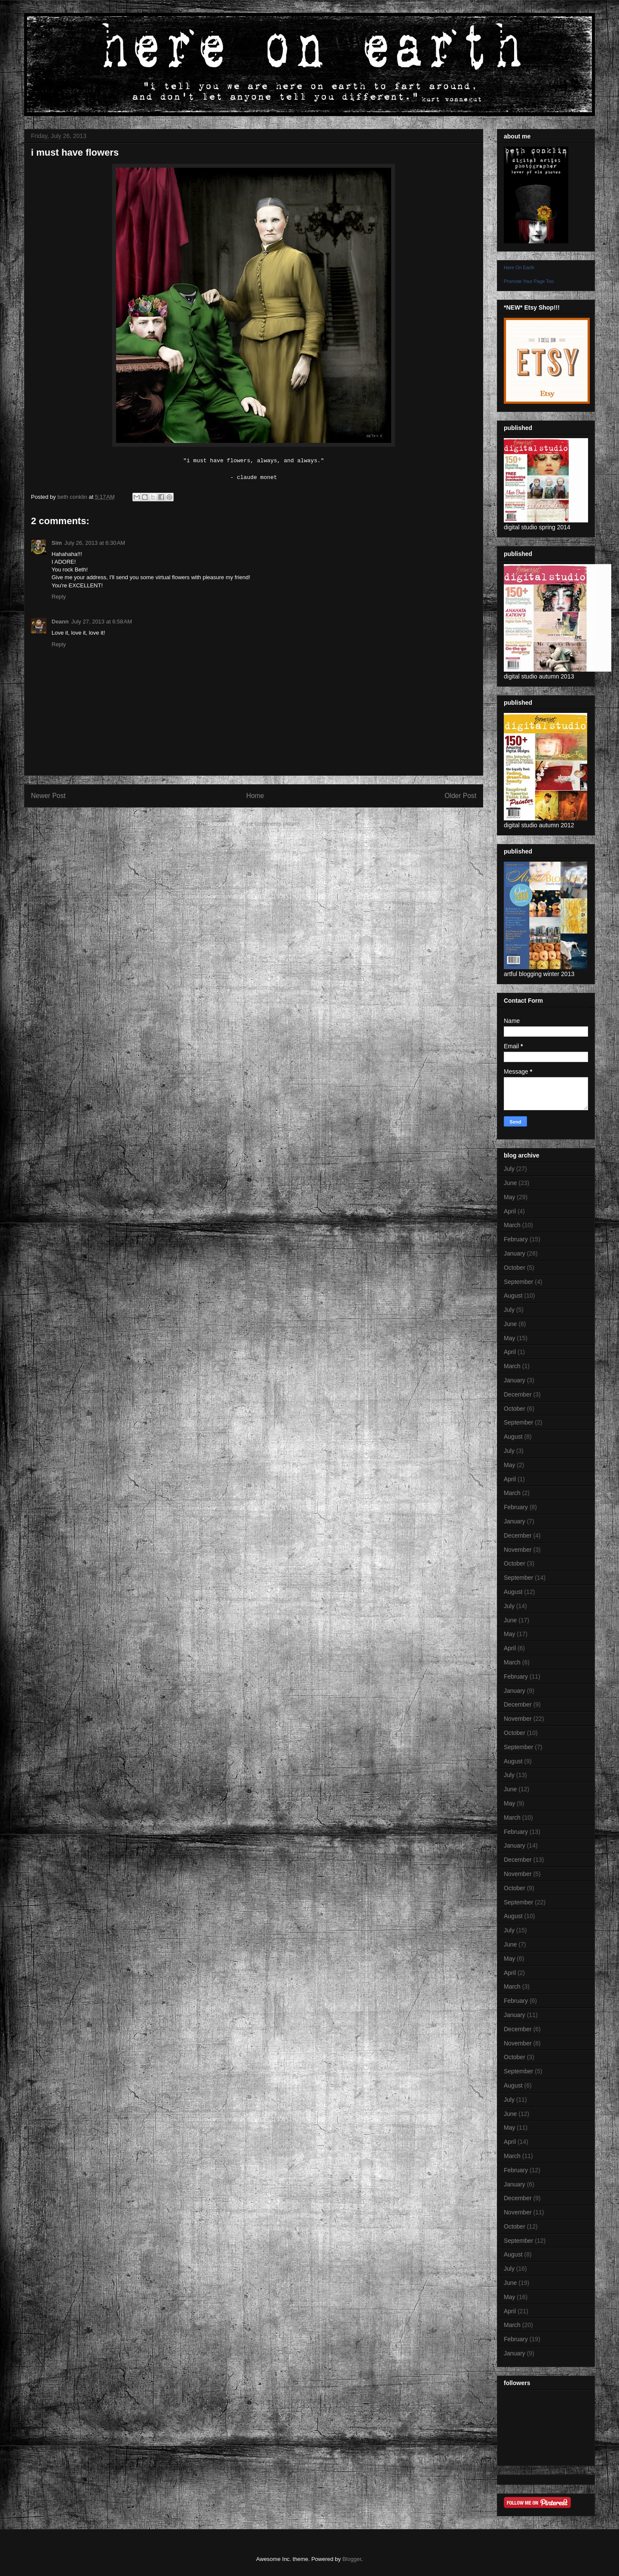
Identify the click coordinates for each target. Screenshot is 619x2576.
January (514, 1253)
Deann (60, 621)
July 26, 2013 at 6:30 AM (94, 543)
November (518, 1549)
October (514, 1267)
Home (255, 795)
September (518, 1281)
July (509, 1168)
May (509, 1197)
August (513, 1295)
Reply (59, 596)
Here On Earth (519, 267)
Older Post (460, 795)
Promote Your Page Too (529, 281)
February (516, 1239)
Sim (57, 543)
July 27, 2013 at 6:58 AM (101, 621)
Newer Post (48, 795)
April (510, 1211)
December (518, 1394)
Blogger (351, 2559)
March (512, 1225)
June (510, 1182)
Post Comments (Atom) (271, 823)
